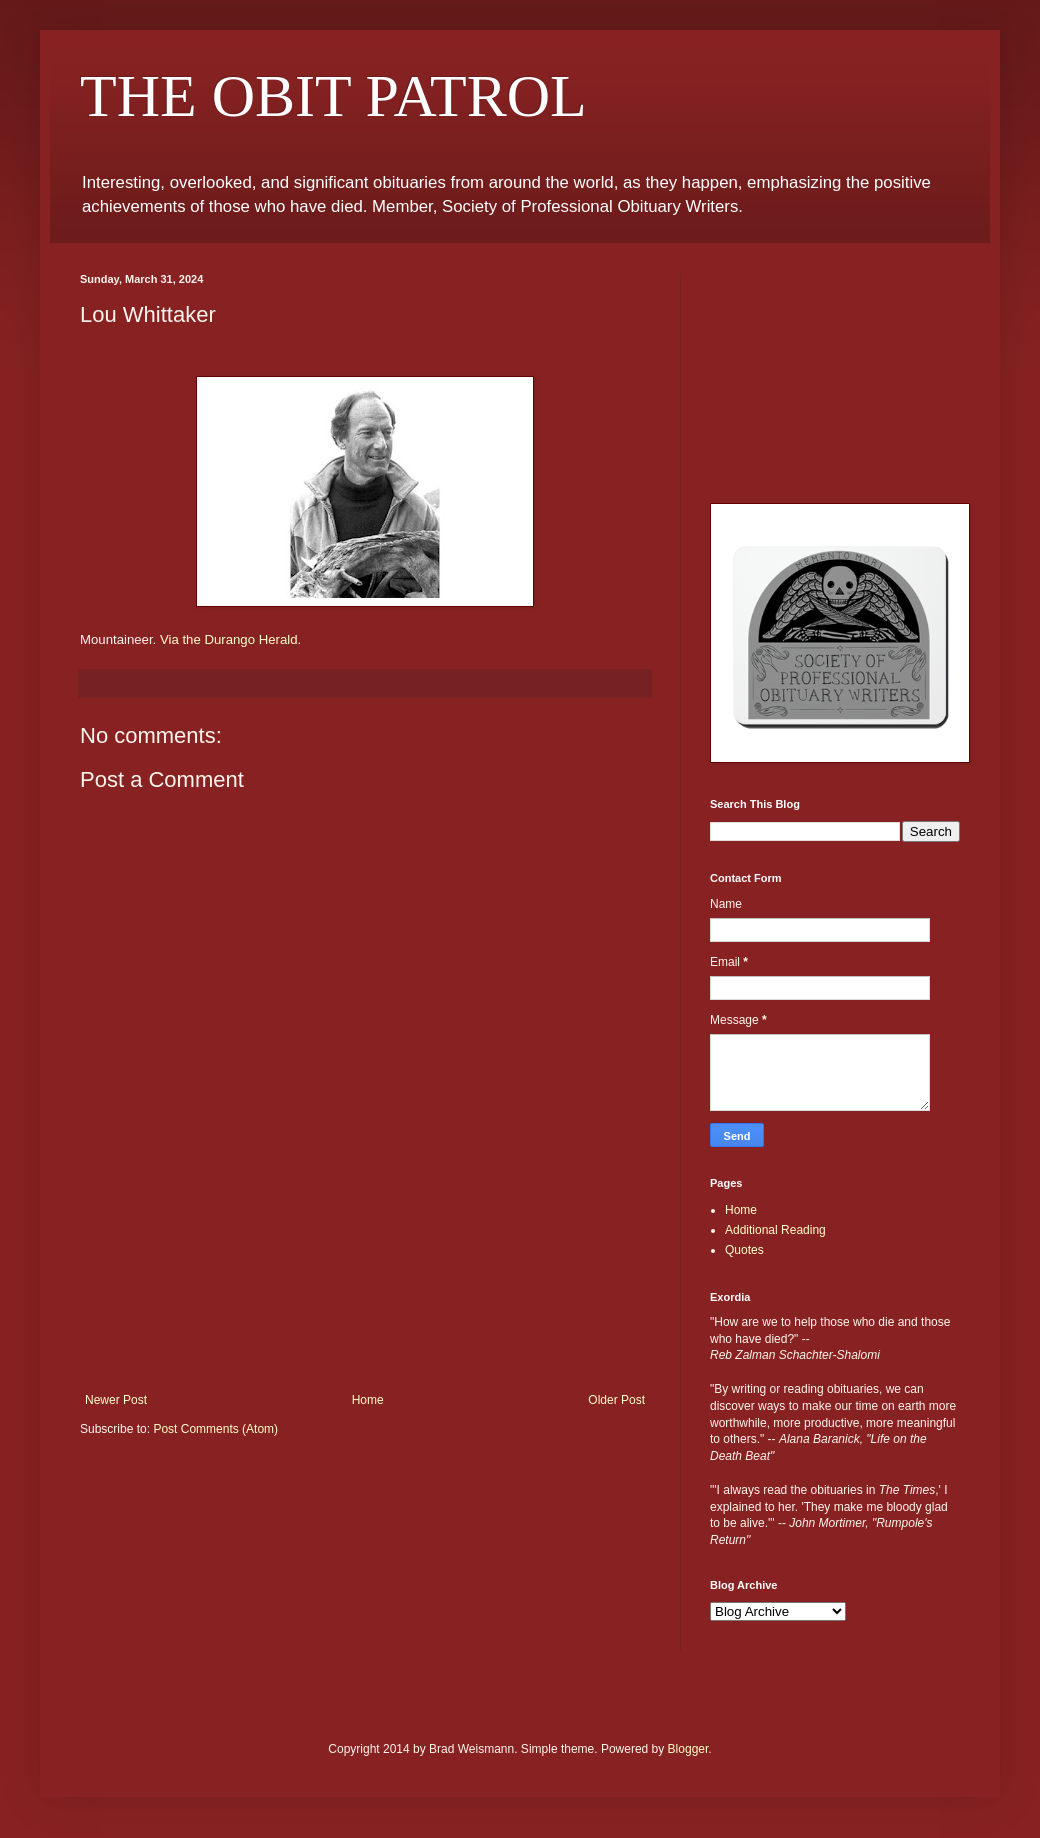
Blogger (688, 1749)
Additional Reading (775, 1230)
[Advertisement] (365, 1305)
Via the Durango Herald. (230, 639)
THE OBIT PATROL (333, 96)
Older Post (616, 1400)
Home (368, 1400)
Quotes (744, 1250)
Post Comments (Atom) (215, 1429)
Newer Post (116, 1400)
